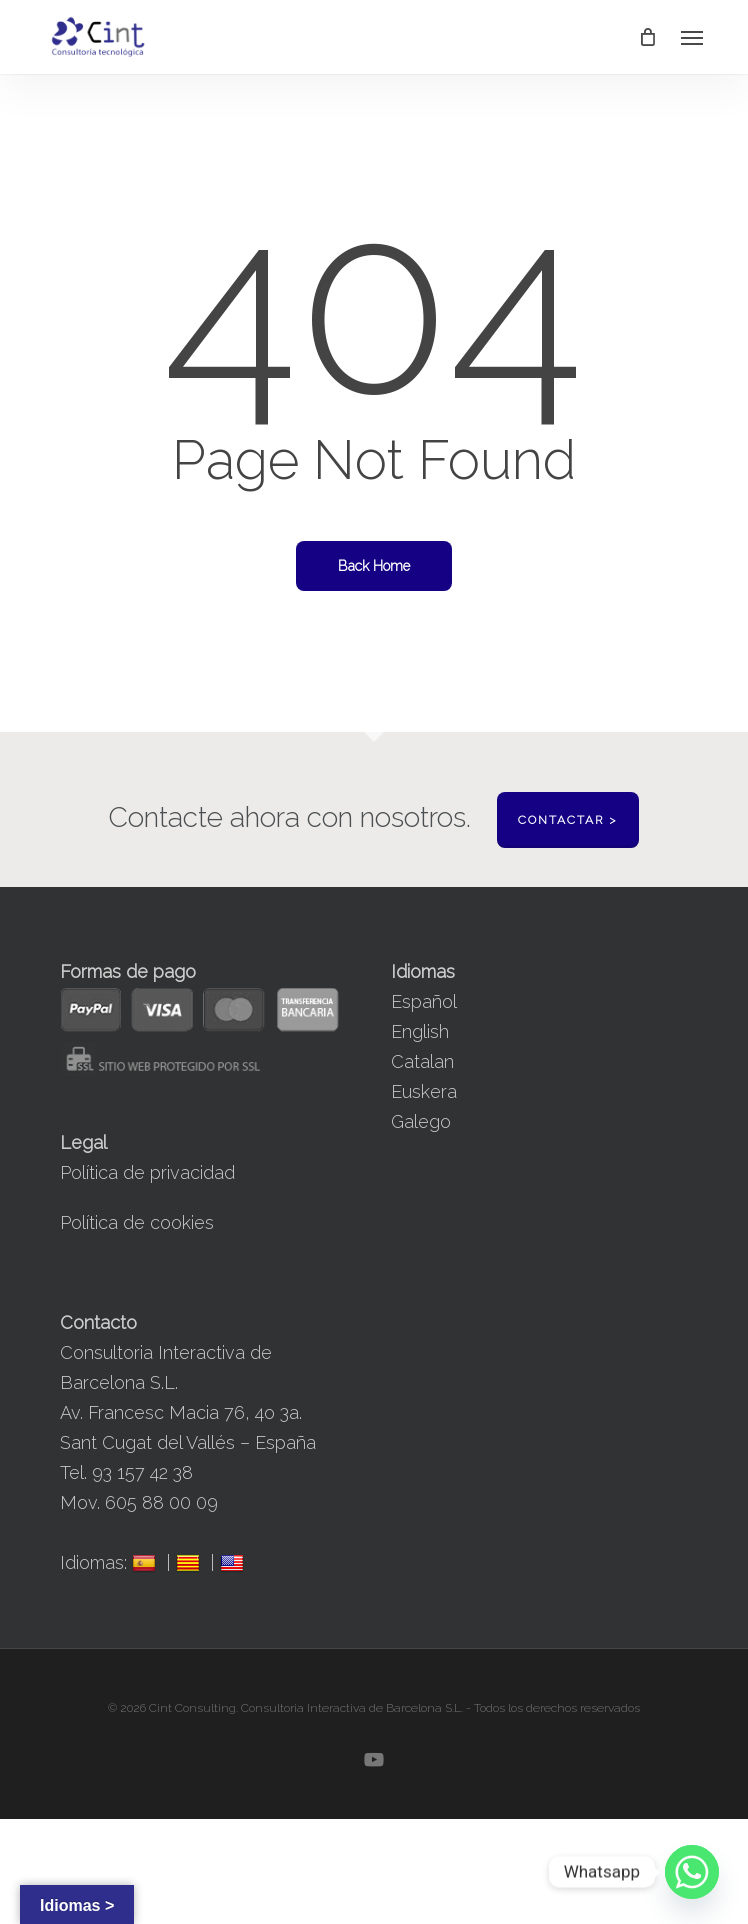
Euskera (424, 1091)
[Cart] (647, 37)
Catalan (422, 1061)
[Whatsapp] (692, 1872)
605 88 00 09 (161, 1502)
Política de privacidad (147, 1172)
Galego (421, 1121)
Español (424, 1001)
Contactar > (568, 820)
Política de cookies (137, 1222)
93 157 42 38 (142, 1472)
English (420, 1031)
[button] (692, 37)
